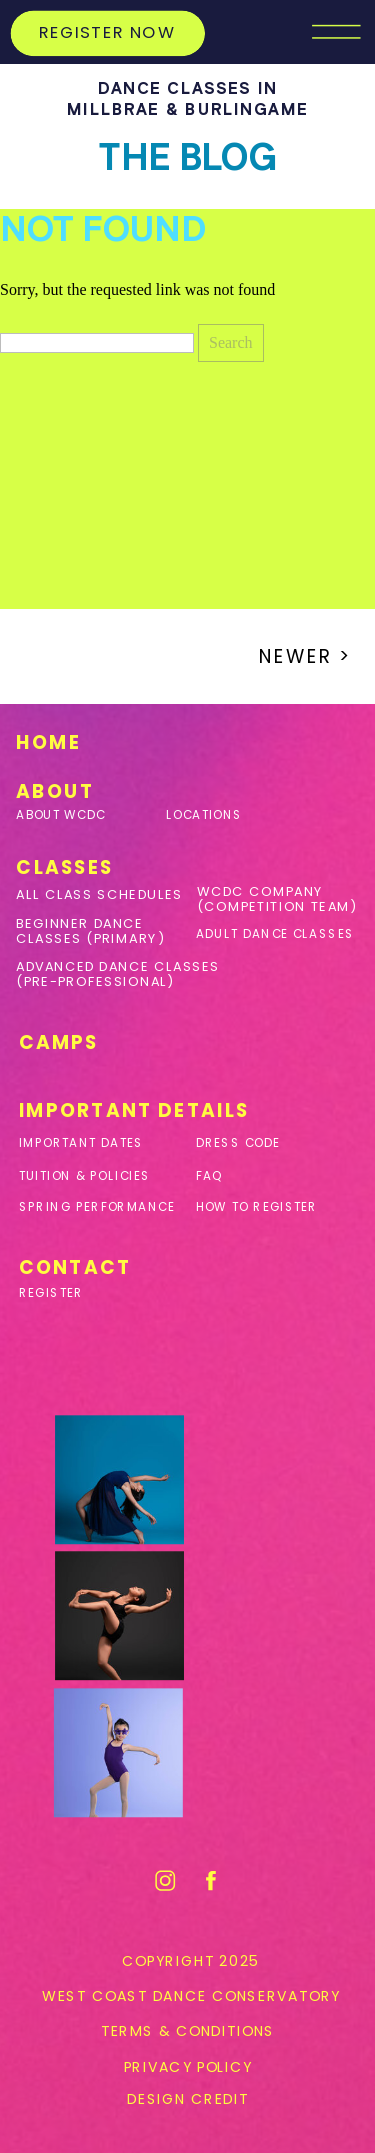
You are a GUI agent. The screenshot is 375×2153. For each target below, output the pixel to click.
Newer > (305, 656)
